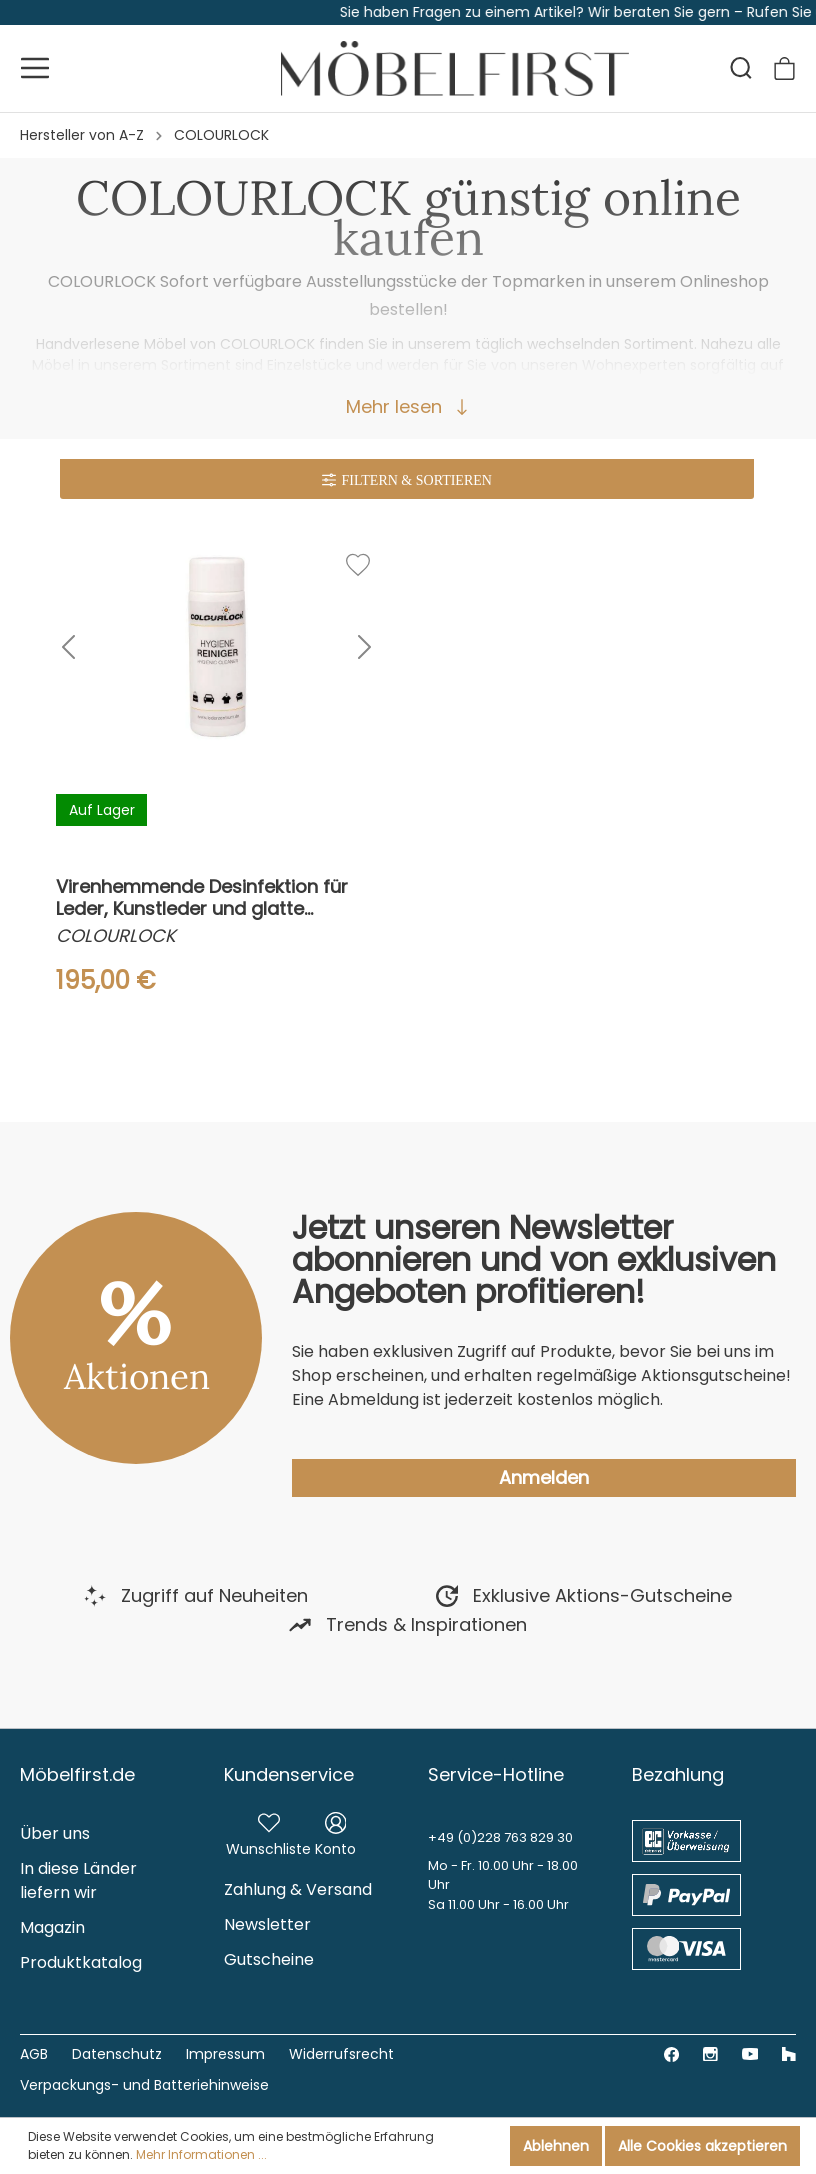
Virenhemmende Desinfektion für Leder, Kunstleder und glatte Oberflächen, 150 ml (202, 898)
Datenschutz (117, 2054)
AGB (34, 2054)
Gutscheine (269, 1959)
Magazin (52, 1927)
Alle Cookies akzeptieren (702, 2146)
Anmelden (544, 1477)
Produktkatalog (81, 1962)
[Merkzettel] (268, 1832)
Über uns (55, 1833)
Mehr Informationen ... (201, 2154)
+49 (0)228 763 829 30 (500, 1837)
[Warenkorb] (784, 68)
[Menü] (35, 68)
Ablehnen (556, 2146)
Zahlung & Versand (298, 1889)
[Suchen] (741, 68)
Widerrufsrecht (341, 2054)
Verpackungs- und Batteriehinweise (144, 2085)
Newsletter (267, 1924)
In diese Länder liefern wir (78, 1880)
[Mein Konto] (335, 1832)
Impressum (225, 2054)
